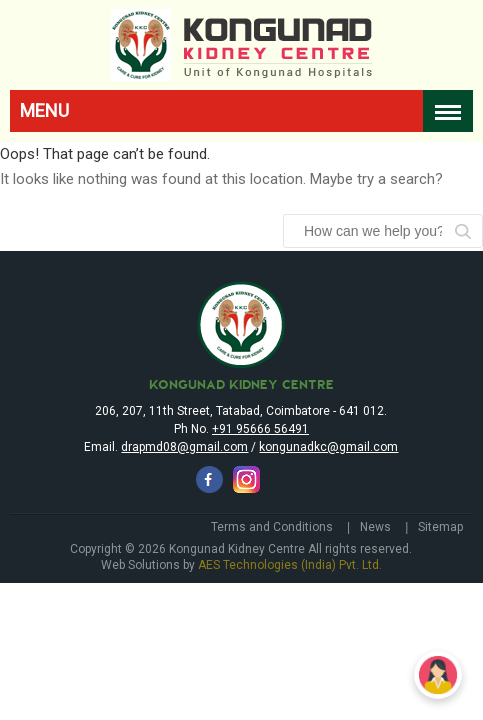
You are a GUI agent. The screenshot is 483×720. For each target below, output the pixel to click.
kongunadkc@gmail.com (328, 489)
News (375, 569)
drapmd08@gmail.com (184, 489)
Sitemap (440, 569)
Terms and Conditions (272, 569)
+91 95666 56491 (260, 471)
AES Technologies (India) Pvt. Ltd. (290, 607)
